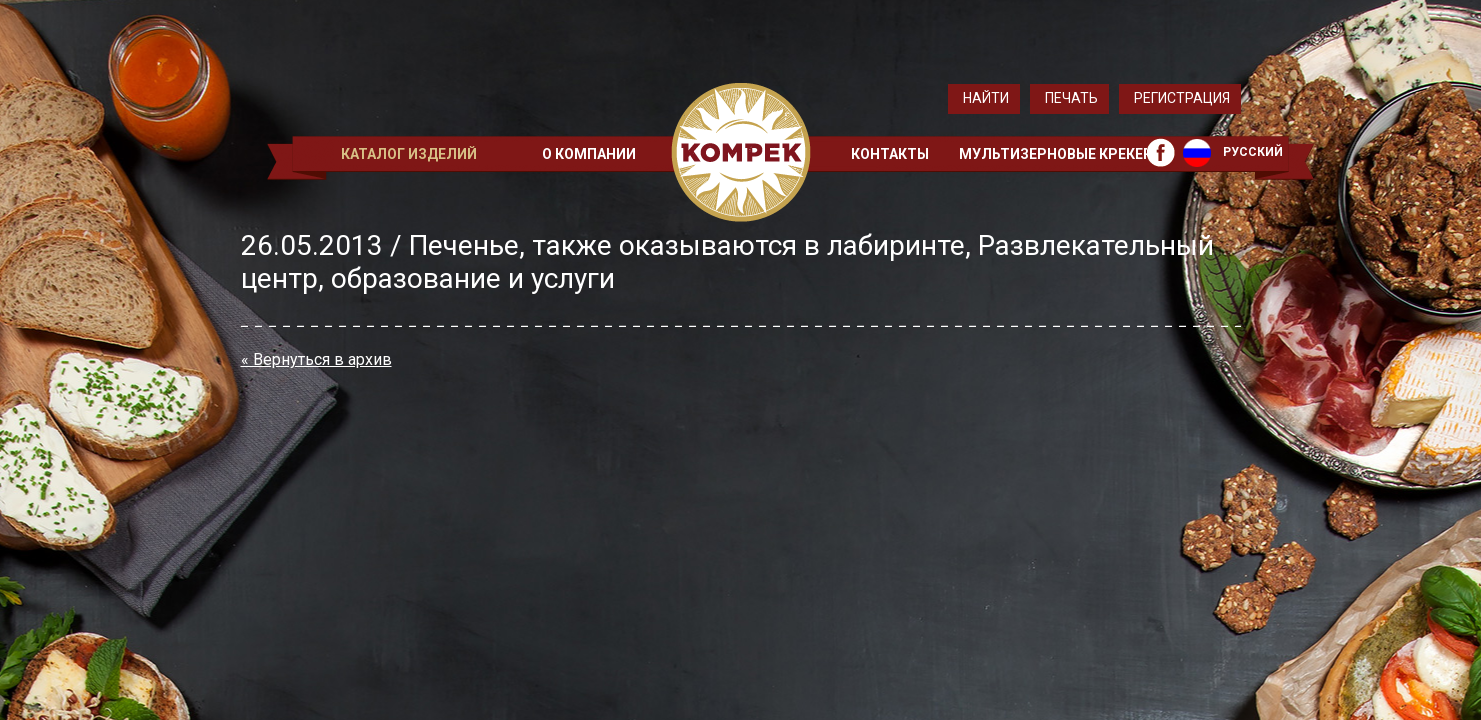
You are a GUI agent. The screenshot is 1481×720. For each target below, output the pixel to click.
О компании (589, 154)
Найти (986, 98)
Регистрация (1182, 98)
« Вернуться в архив (316, 359)
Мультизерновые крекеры (1062, 154)
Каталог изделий (409, 154)
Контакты (890, 154)
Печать (1071, 98)
